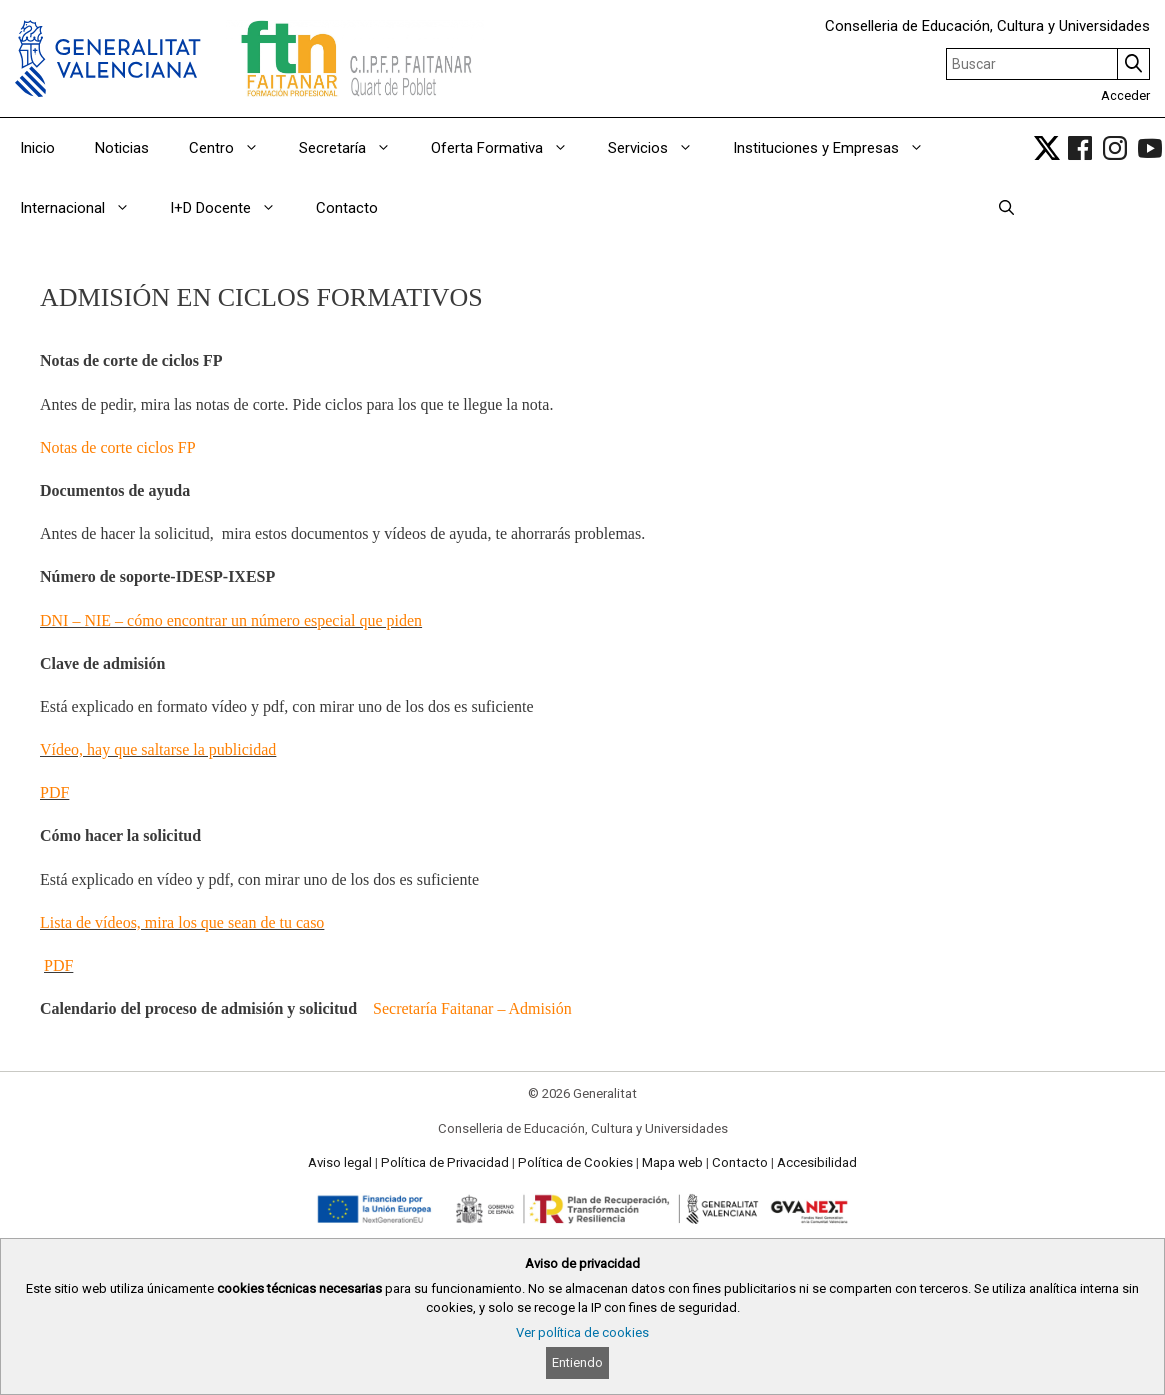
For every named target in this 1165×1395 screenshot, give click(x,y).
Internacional (85, 208)
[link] (1047, 148)
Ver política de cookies (582, 1332)
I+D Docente (233, 208)
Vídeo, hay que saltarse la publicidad (158, 749)
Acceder (1125, 95)
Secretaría (355, 148)
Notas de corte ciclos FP (118, 447)
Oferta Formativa (509, 148)
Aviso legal (340, 1162)
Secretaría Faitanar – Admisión (472, 1008)
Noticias (122, 148)
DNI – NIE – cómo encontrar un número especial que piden (231, 620)
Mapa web (672, 1162)
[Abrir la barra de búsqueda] (1006, 208)
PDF (54, 792)
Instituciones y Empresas (838, 148)
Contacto (347, 208)
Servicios (660, 148)
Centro (234, 148)
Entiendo (577, 1362)
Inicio (37, 148)
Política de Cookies (575, 1162)
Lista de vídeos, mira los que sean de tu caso (182, 922)
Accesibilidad (817, 1162)
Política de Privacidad (445, 1162)
